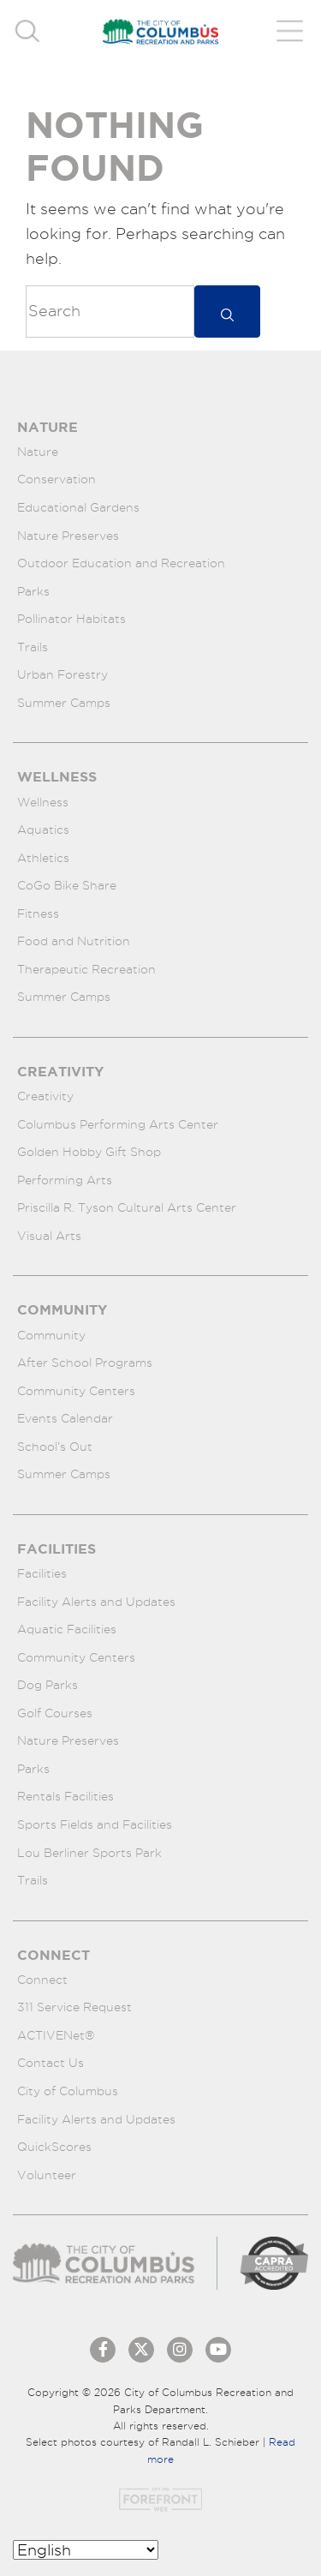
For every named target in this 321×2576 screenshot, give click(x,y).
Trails (32, 647)
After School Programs (84, 1362)
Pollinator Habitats (71, 619)
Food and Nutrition (73, 941)
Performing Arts (64, 1180)
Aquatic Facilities (66, 1629)
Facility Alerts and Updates (96, 1602)
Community (51, 1335)
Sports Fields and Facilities (94, 1824)
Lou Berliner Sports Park (89, 1853)
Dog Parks (47, 1685)
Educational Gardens (78, 507)
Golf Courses (54, 1713)
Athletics (43, 858)
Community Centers (76, 1391)
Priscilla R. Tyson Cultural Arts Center (126, 1207)
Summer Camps (63, 703)
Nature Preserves (68, 535)
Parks (33, 591)
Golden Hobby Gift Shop (89, 1152)
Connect (42, 1979)
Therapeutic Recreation (86, 969)
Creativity (45, 1096)
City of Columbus (67, 2091)
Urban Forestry (62, 674)
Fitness (38, 913)
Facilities (42, 1573)
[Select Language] (85, 2550)
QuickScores (54, 2147)
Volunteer (46, 2175)
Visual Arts (49, 1236)
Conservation (56, 479)
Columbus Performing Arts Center (117, 1124)
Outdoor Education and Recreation (121, 563)
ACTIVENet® (56, 2035)
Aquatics (43, 829)
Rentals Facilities (65, 1796)
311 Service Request (74, 2007)
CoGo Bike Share (66, 885)
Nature (37, 451)
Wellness (42, 802)
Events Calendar (65, 1418)
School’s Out (54, 1446)
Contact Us (50, 2063)
